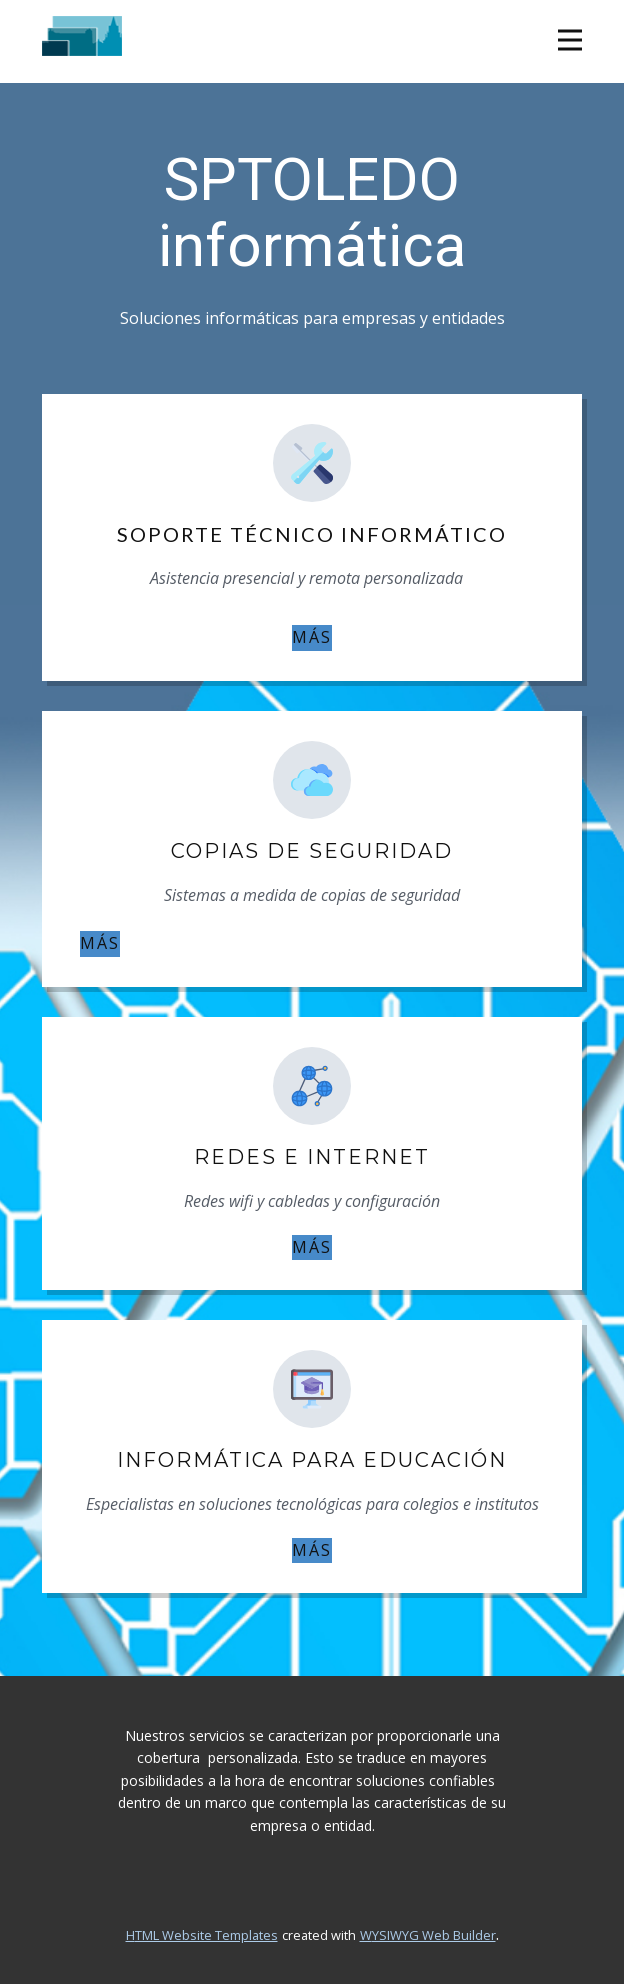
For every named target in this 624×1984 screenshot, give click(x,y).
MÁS (312, 637)
